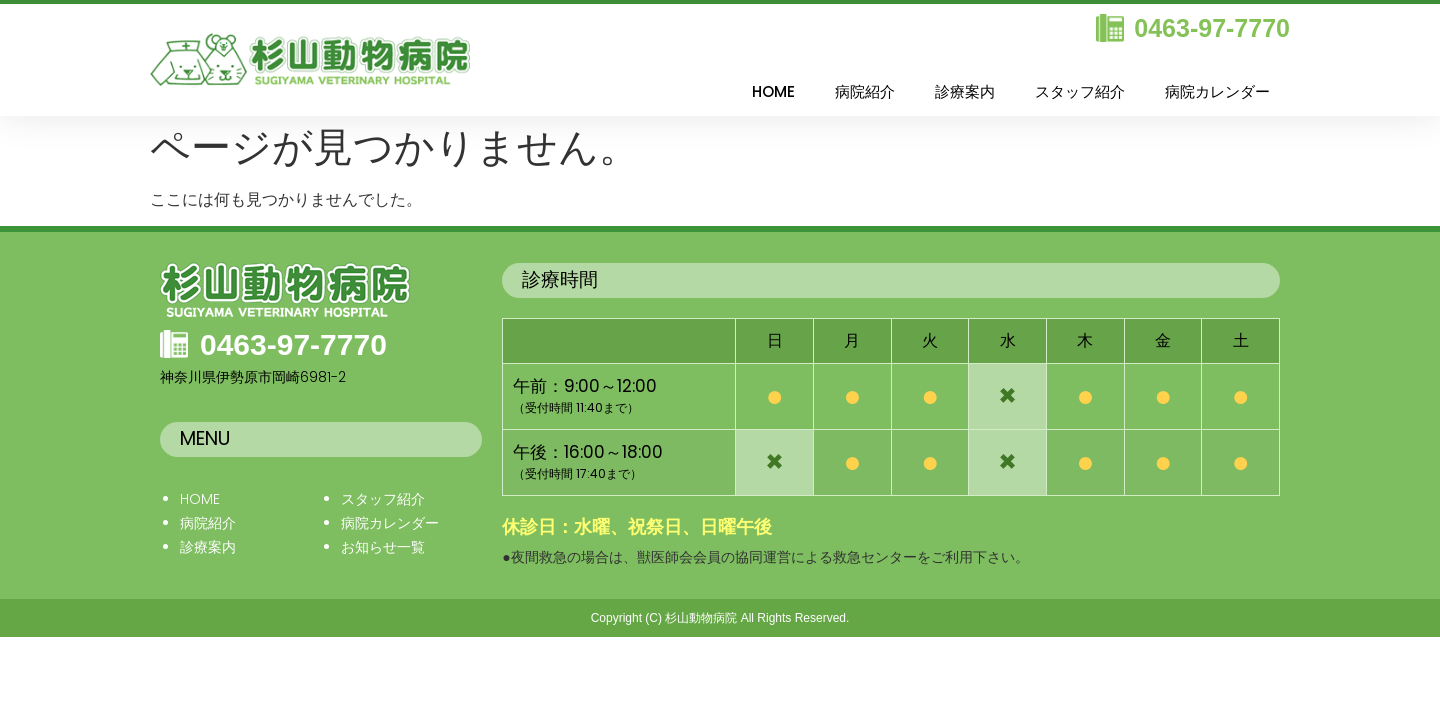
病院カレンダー (1217, 91)
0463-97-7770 (1212, 28)
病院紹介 (865, 91)
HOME (773, 91)
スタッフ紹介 (1080, 91)
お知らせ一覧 (383, 547)
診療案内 (965, 91)
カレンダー (404, 523)
